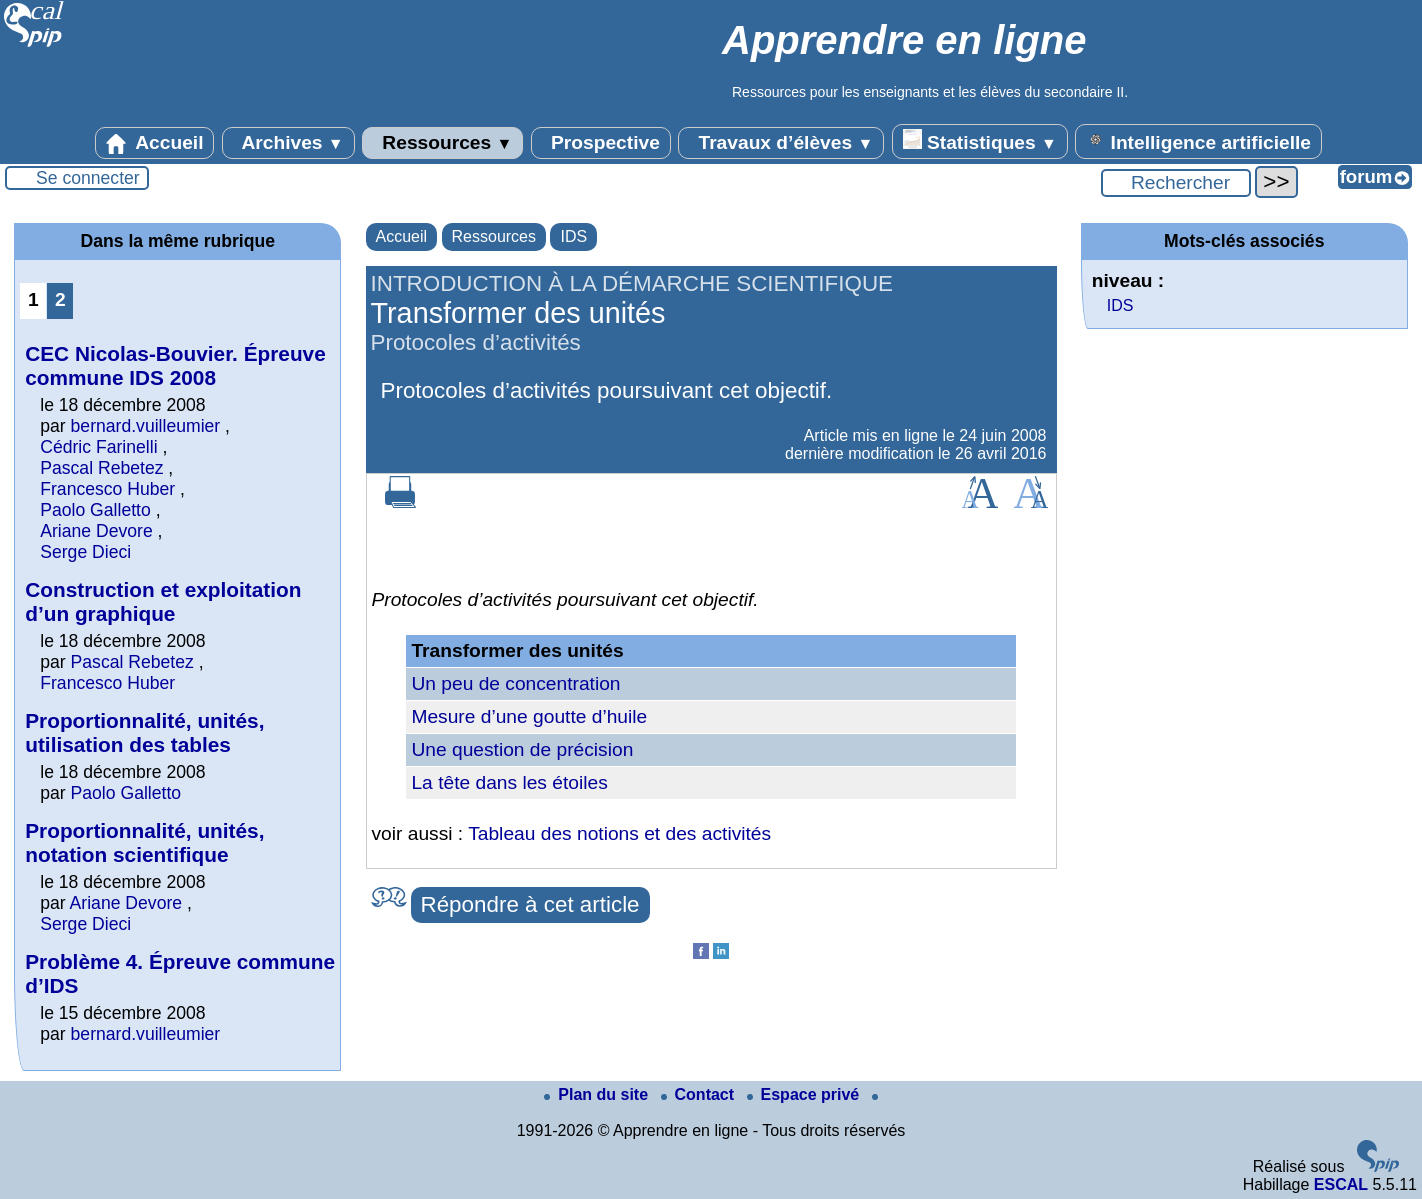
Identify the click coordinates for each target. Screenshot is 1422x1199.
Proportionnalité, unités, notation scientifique (144, 842)
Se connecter (88, 178)
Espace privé (805, 1094)
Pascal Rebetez (101, 468)
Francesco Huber (107, 489)
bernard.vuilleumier (146, 426)
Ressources (442, 143)
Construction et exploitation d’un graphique (163, 601)
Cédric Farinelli (98, 447)
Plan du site (598, 1094)
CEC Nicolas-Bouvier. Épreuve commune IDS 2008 (175, 365)
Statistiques (980, 141)
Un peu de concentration (515, 683)
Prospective (601, 143)
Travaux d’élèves (781, 143)
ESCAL (1341, 1184)
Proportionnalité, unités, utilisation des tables (144, 732)
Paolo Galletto (95, 510)
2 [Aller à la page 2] (60, 299)
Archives (288, 143)
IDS (573, 236)
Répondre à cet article (530, 904)
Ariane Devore (96, 531)
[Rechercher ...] (1176, 183)
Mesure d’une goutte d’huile (529, 716)
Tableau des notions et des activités (619, 833)
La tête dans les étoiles (509, 782)
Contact (700, 1094)
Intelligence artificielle (1198, 141)
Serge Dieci (85, 552)
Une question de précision (522, 749)
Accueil (155, 143)
